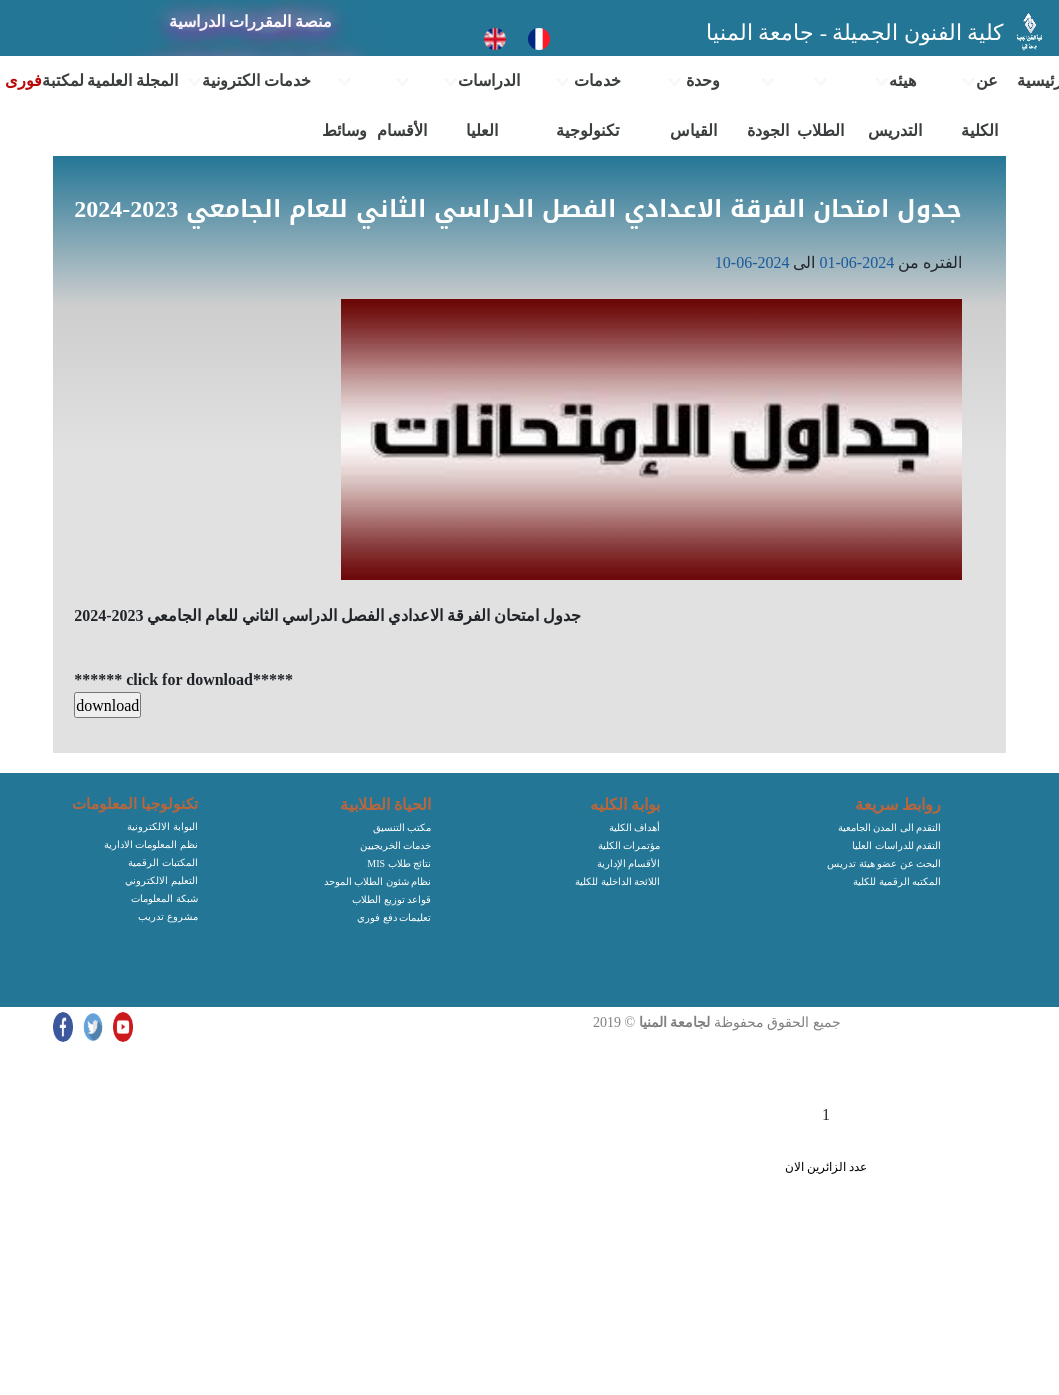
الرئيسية (1038, 80)
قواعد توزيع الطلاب (391, 899)
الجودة (768, 107)
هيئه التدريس (895, 105)
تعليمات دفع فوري (394, 917)
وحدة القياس (693, 105)
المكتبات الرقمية (163, 862)
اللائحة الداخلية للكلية (617, 881)
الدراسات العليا (481, 105)
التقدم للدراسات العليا (896, 845)
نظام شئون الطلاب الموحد (378, 881)
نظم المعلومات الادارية (151, 844)
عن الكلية (979, 105)
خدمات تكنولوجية (588, 105)
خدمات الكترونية (249, 81)
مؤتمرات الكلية (629, 845)
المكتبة (63, 80)
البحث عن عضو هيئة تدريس (884, 863)
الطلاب (820, 107)
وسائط (344, 107)
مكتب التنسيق (402, 827)
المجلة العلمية (132, 80)
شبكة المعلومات (164, 898)
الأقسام (402, 107)
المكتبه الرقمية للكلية (897, 881)
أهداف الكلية (635, 827)
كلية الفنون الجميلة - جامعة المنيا (857, 32)
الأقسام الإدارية (629, 863)
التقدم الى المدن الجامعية (890, 827)
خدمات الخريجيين (396, 845)
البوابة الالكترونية (162, 826)
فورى (23, 80)
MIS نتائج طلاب (399, 863)
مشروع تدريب (168, 916)
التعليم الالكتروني (161, 880)
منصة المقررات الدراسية (250, 21)
